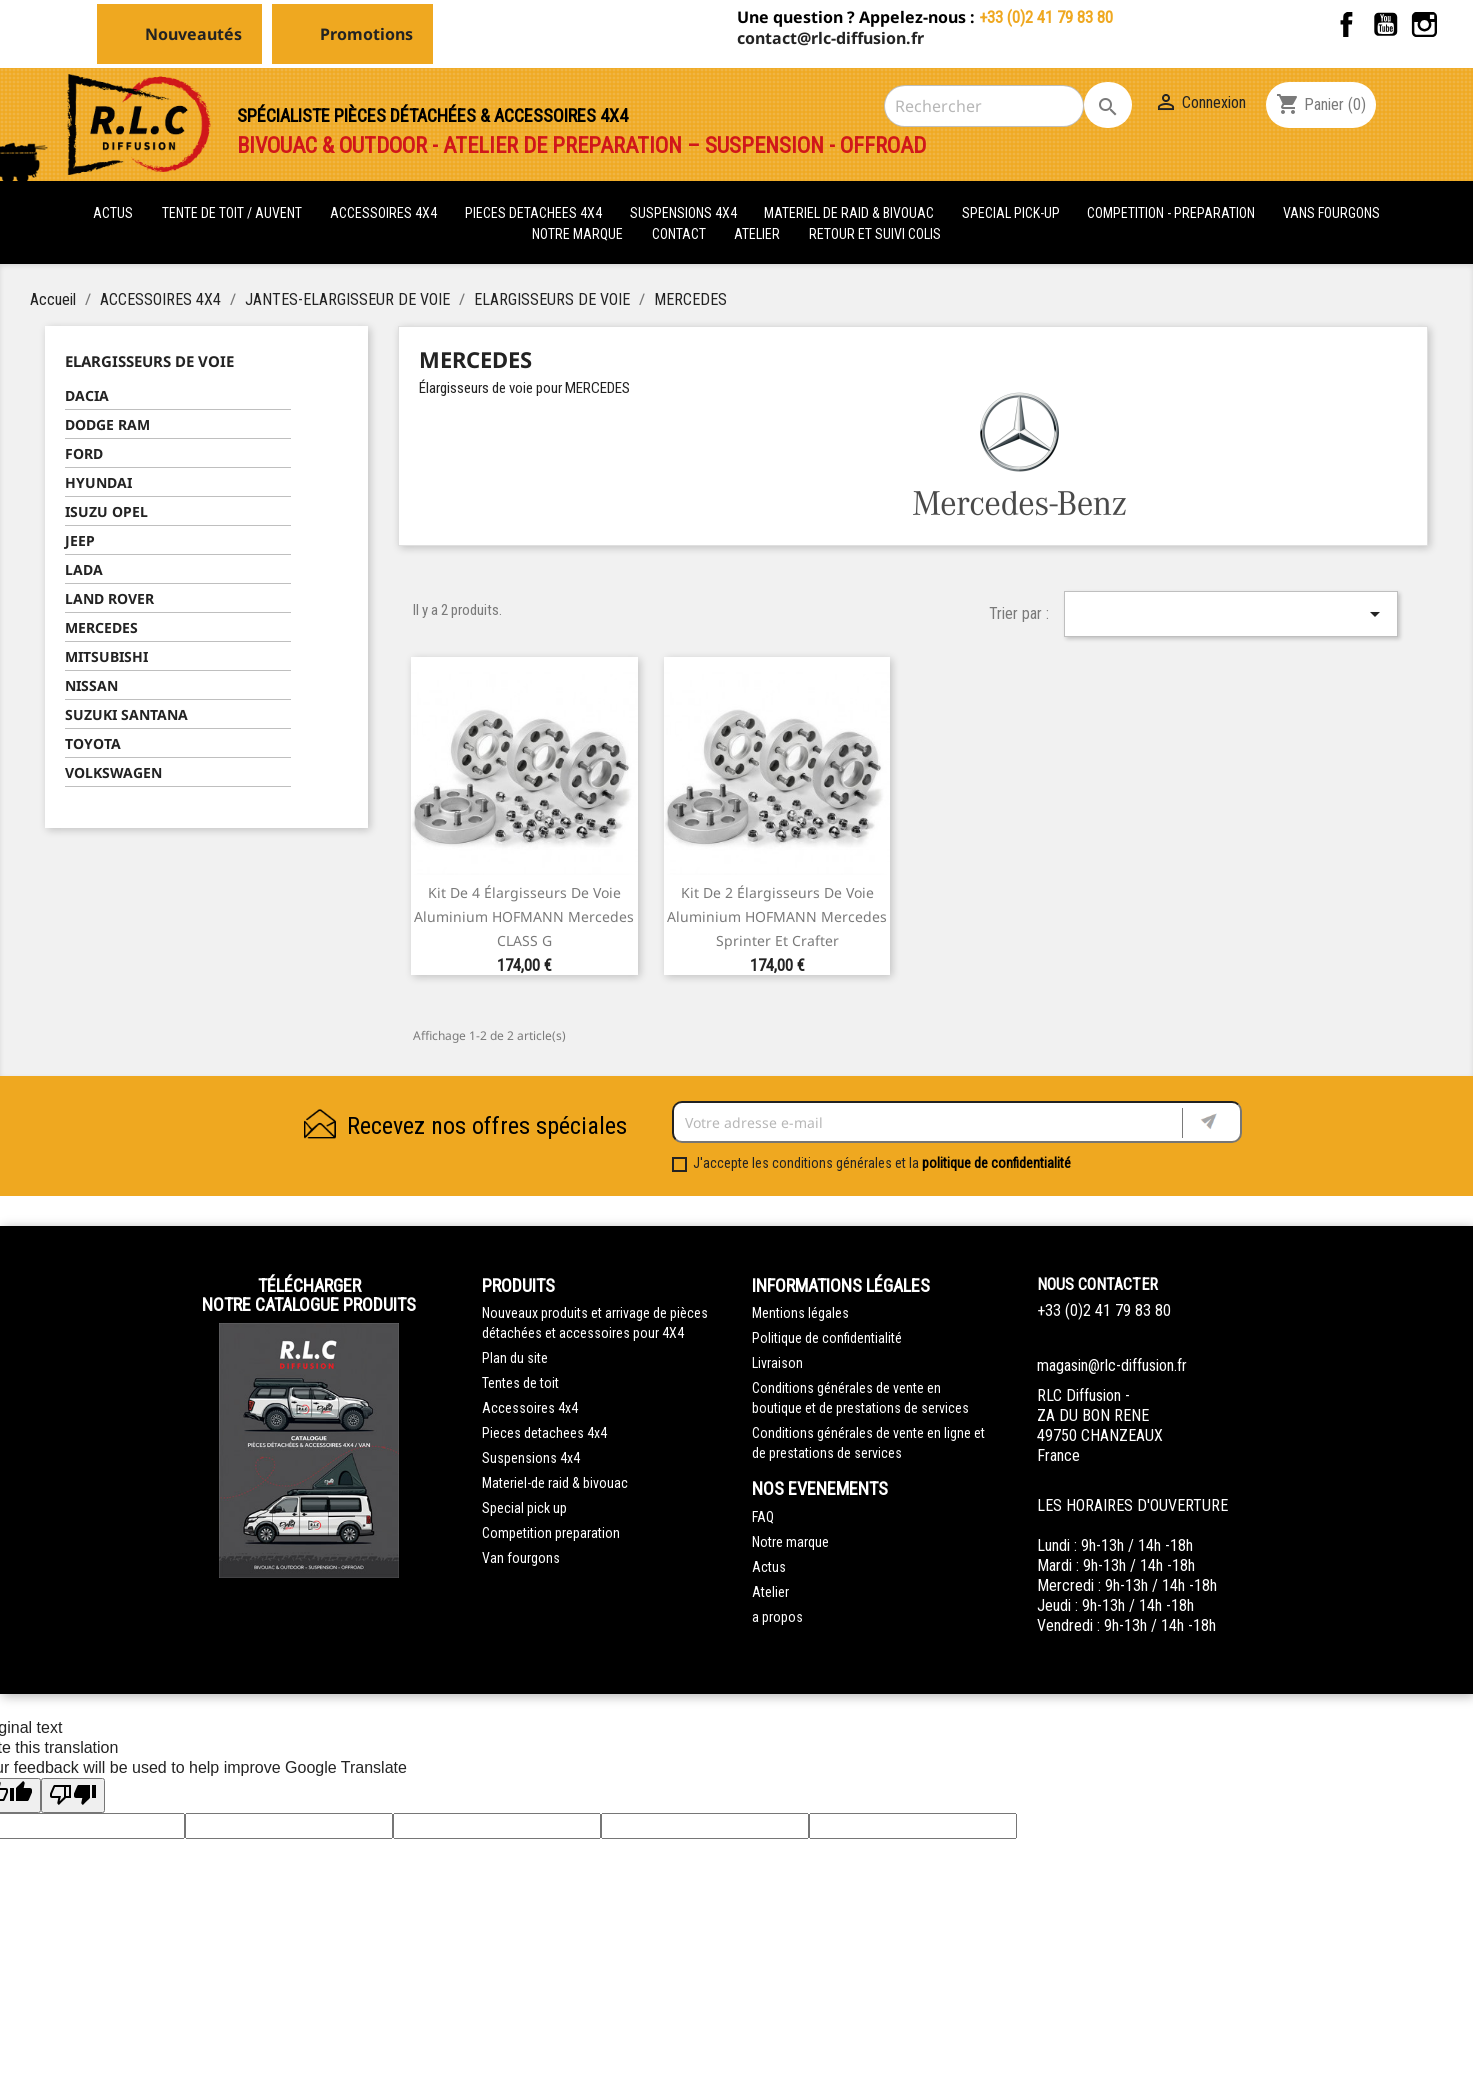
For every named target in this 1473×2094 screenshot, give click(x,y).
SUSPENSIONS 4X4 (685, 213)
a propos (777, 1617)
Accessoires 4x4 (530, 1408)
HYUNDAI (98, 482)
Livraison (777, 1363)
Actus (769, 1567)
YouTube (1385, 24)
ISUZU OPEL (106, 511)
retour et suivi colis (875, 234)
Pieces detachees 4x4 (544, 1433)
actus (113, 213)
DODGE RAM (107, 424)
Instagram (1424, 24)
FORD (84, 453)
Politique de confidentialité (827, 1338)
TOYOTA (93, 743)
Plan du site (515, 1358)
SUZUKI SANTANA (126, 714)
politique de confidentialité (996, 1163)
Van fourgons (521, 1558)
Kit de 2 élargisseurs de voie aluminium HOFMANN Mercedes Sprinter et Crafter (777, 916)
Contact (679, 234)
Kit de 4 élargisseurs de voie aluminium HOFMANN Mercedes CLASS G (524, 916)
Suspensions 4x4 (531, 1458)
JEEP (80, 540)
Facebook (1346, 24)
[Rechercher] (984, 106)
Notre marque (577, 234)
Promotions (366, 34)
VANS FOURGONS (1331, 213)
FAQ (763, 1517)
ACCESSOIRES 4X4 (385, 213)
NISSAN (91, 685)
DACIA (87, 395)
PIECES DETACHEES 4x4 (535, 213)
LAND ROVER (109, 598)
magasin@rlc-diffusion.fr (1112, 1365)
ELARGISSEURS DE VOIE (149, 361)
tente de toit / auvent (232, 213)
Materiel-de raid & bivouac (555, 1483)
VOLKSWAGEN (113, 772)
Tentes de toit (520, 1383)
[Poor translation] (73, 1795)
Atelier (757, 234)
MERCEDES (101, 627)
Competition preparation (551, 1533)
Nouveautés (193, 34)
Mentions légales (800, 1313)
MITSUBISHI (106, 656)
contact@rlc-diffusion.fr (830, 38)
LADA (84, 569)
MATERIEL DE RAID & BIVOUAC (850, 213)
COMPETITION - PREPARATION (1172, 213)
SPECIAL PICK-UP (1012, 213)
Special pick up (524, 1508)
